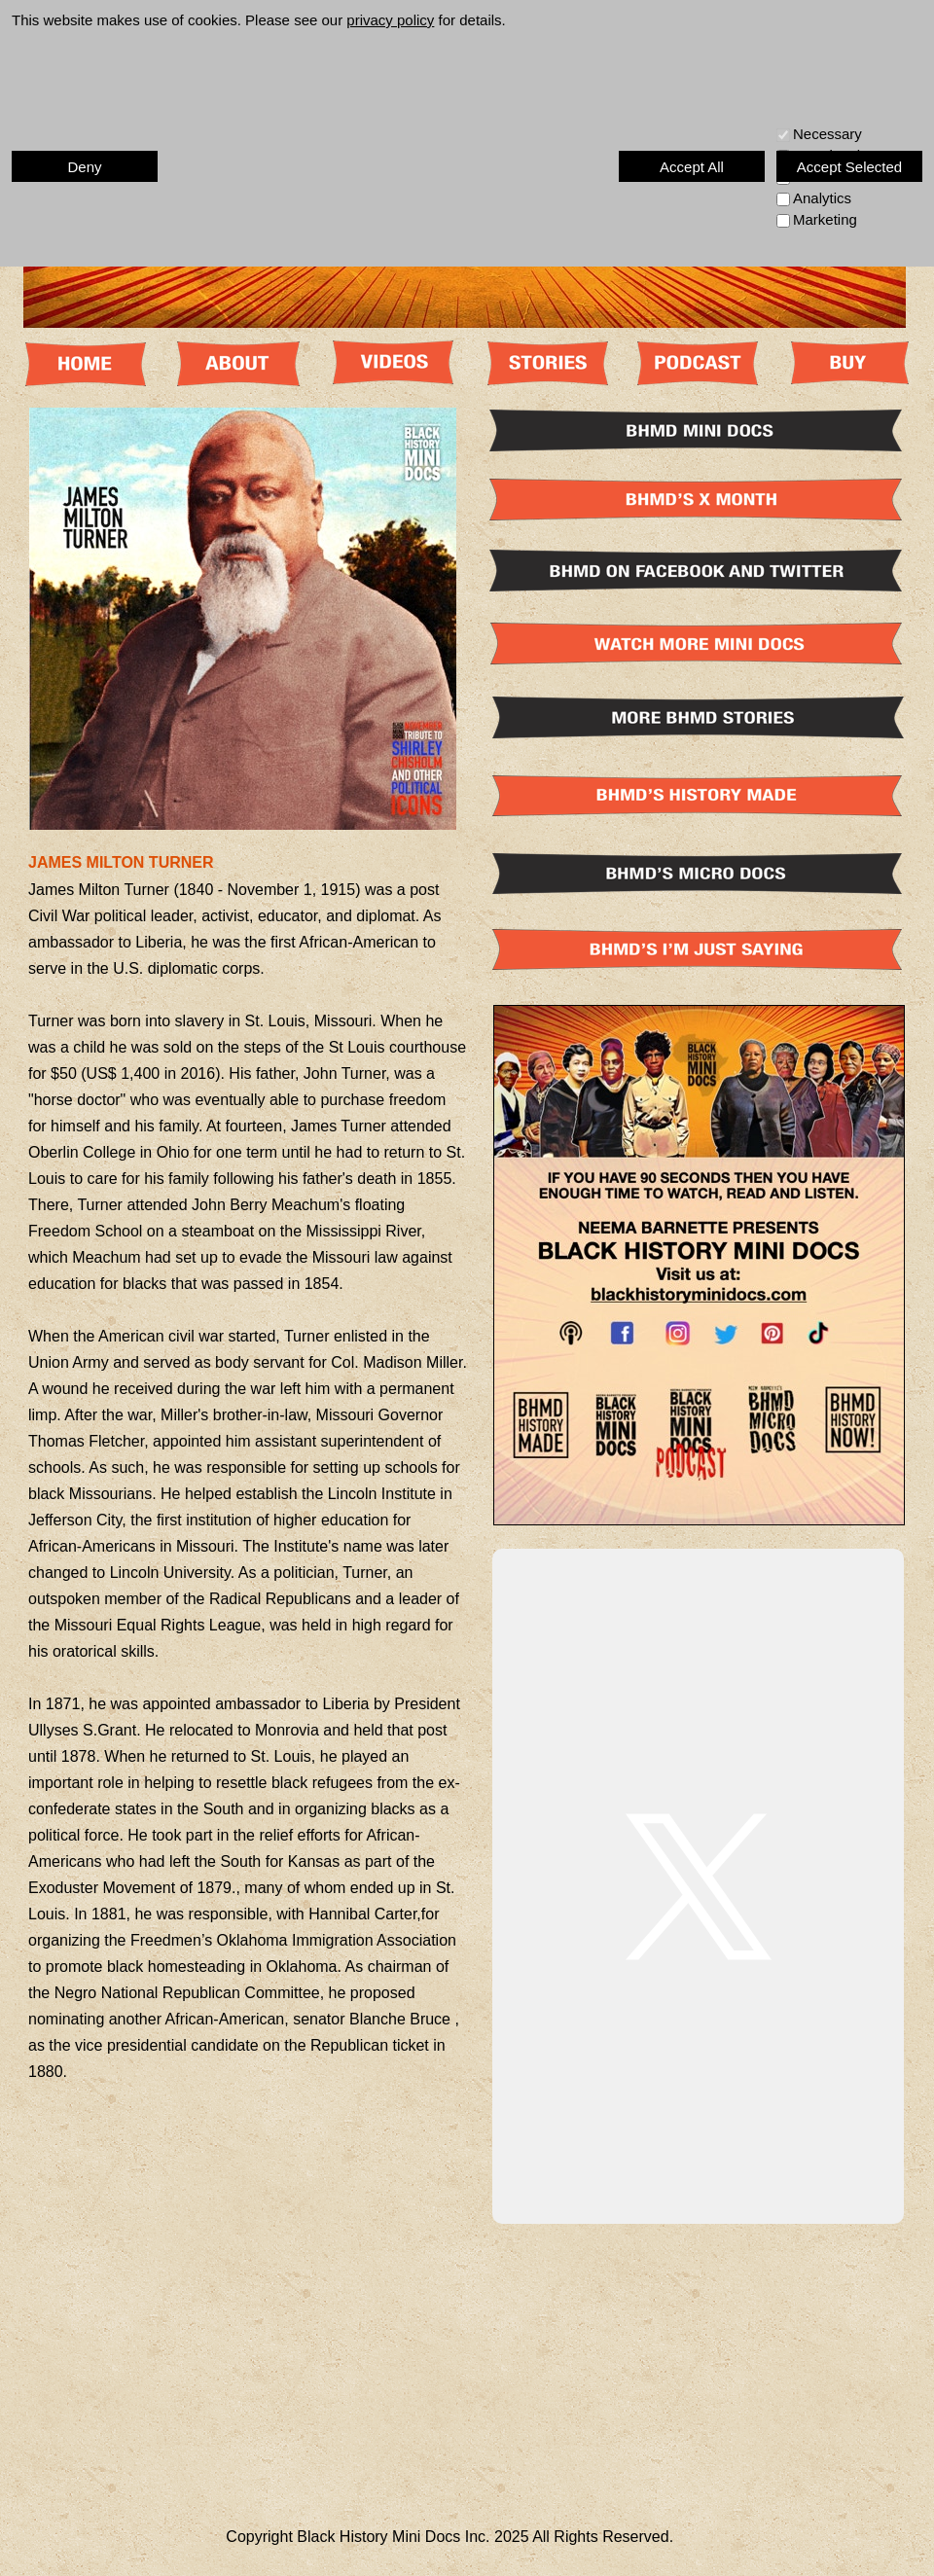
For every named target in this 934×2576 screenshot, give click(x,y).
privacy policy (390, 20)
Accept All (692, 167)
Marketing (825, 219)
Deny (84, 167)
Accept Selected (849, 167)
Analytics (822, 198)
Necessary (827, 133)
